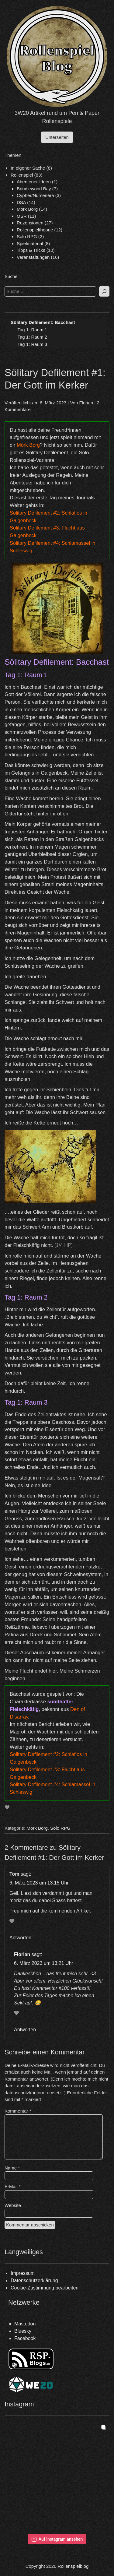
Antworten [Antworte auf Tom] (20, 1937)
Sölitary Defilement (47, 452)
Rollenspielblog (73, 2566)
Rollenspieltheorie (35, 229)
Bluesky (22, 2331)
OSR (22, 216)
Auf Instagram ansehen (57, 2539)
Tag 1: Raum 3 (32, 344)
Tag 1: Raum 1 (32, 329)
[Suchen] (104, 291)
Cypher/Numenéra (35, 195)
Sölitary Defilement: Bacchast (43, 322)
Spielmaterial (30, 243)
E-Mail (13, 2186)
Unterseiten (57, 137)
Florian (86, 402)
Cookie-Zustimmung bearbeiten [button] (44, 2287)
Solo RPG (27, 236)
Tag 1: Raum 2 (32, 337)
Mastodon (25, 2323)
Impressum (23, 2273)
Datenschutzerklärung (34, 2280)
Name (12, 2167)
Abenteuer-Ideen (34, 181)
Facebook (25, 2338)
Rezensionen (30, 222)
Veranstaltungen (33, 257)
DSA (21, 202)
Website (13, 2205)
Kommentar (18, 2110)
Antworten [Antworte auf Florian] (25, 2029)
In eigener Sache (28, 168)
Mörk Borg (27, 209)
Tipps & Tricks (31, 250)
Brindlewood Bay (34, 188)
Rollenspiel (22, 175)
